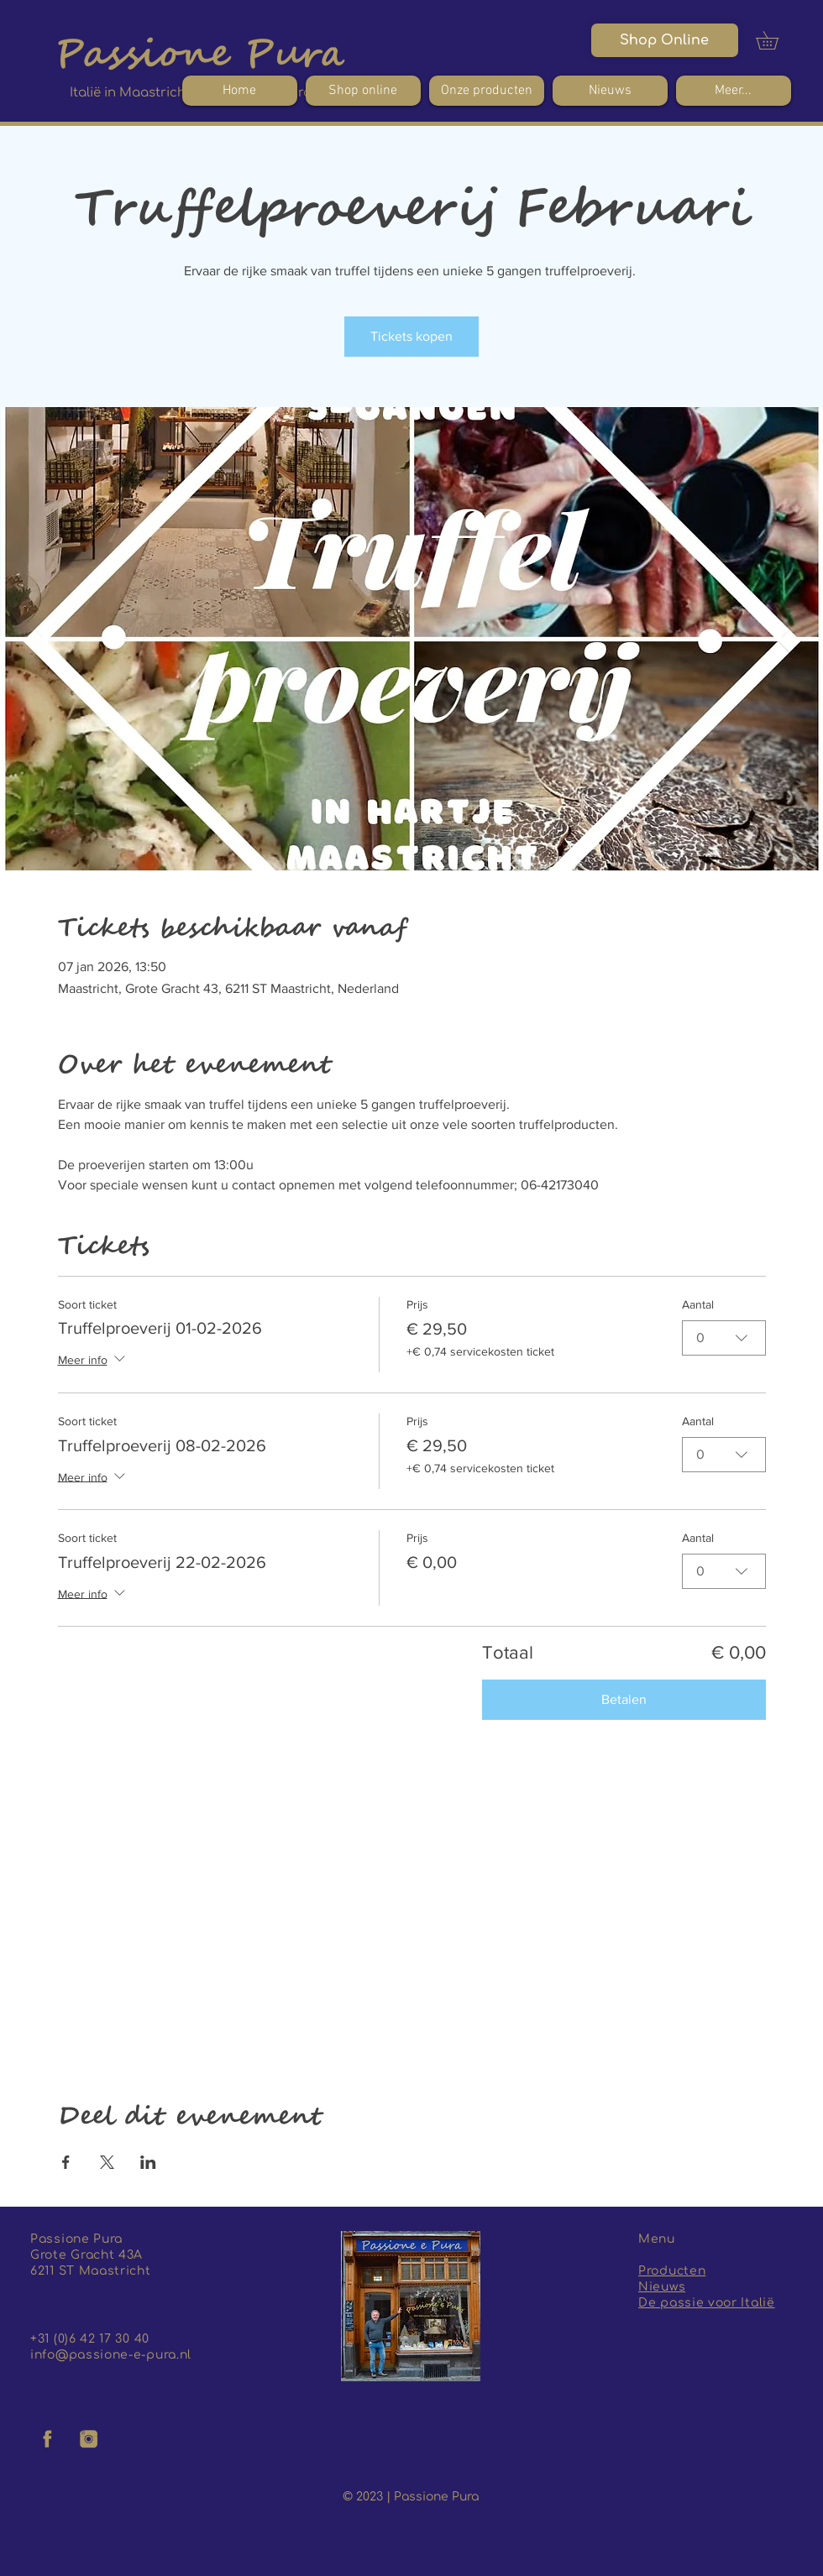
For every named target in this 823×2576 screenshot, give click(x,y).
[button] (776, 40)
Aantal (698, 1304)
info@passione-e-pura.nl (110, 2355)
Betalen (624, 1699)
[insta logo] (89, 2439)
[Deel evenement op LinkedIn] (148, 2162)
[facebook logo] (48, 2439)
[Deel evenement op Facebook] (66, 2162)
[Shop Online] (664, 40)
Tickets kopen (411, 336)
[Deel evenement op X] (107, 2162)
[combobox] (724, 1337)
